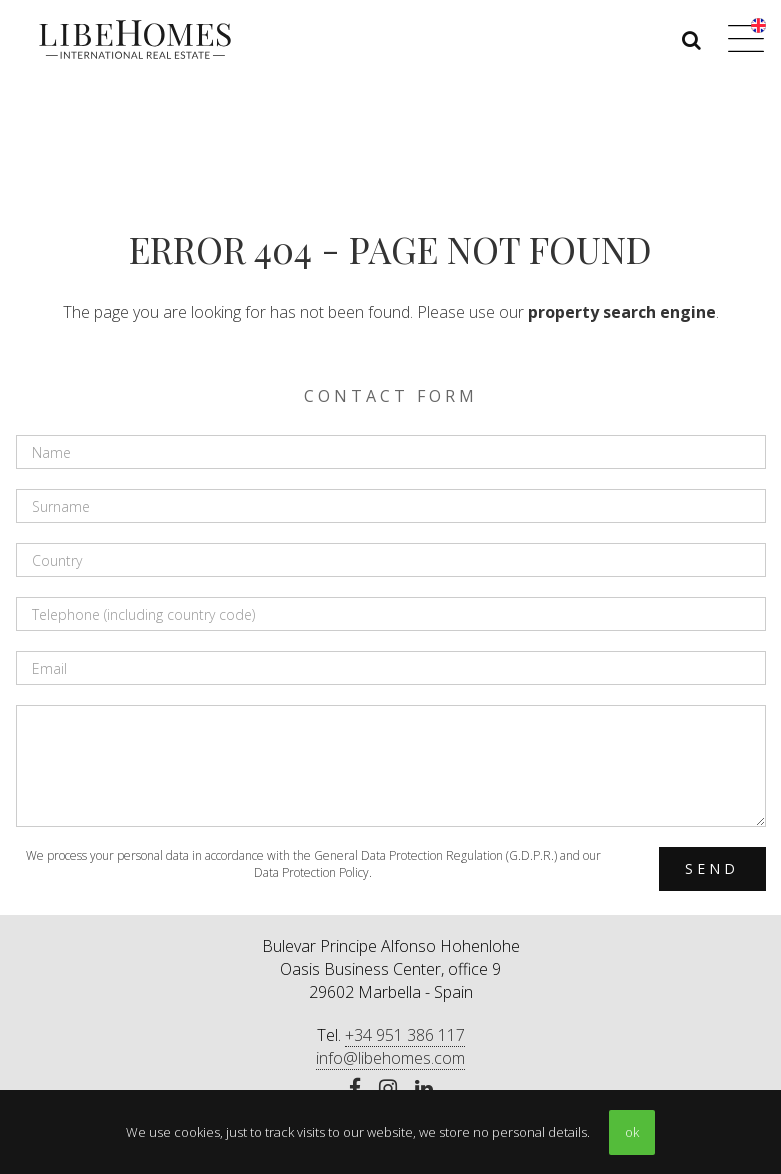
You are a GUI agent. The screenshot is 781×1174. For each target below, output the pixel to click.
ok (632, 1132)
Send (712, 868)
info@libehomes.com (390, 1058)
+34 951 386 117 (405, 1035)
